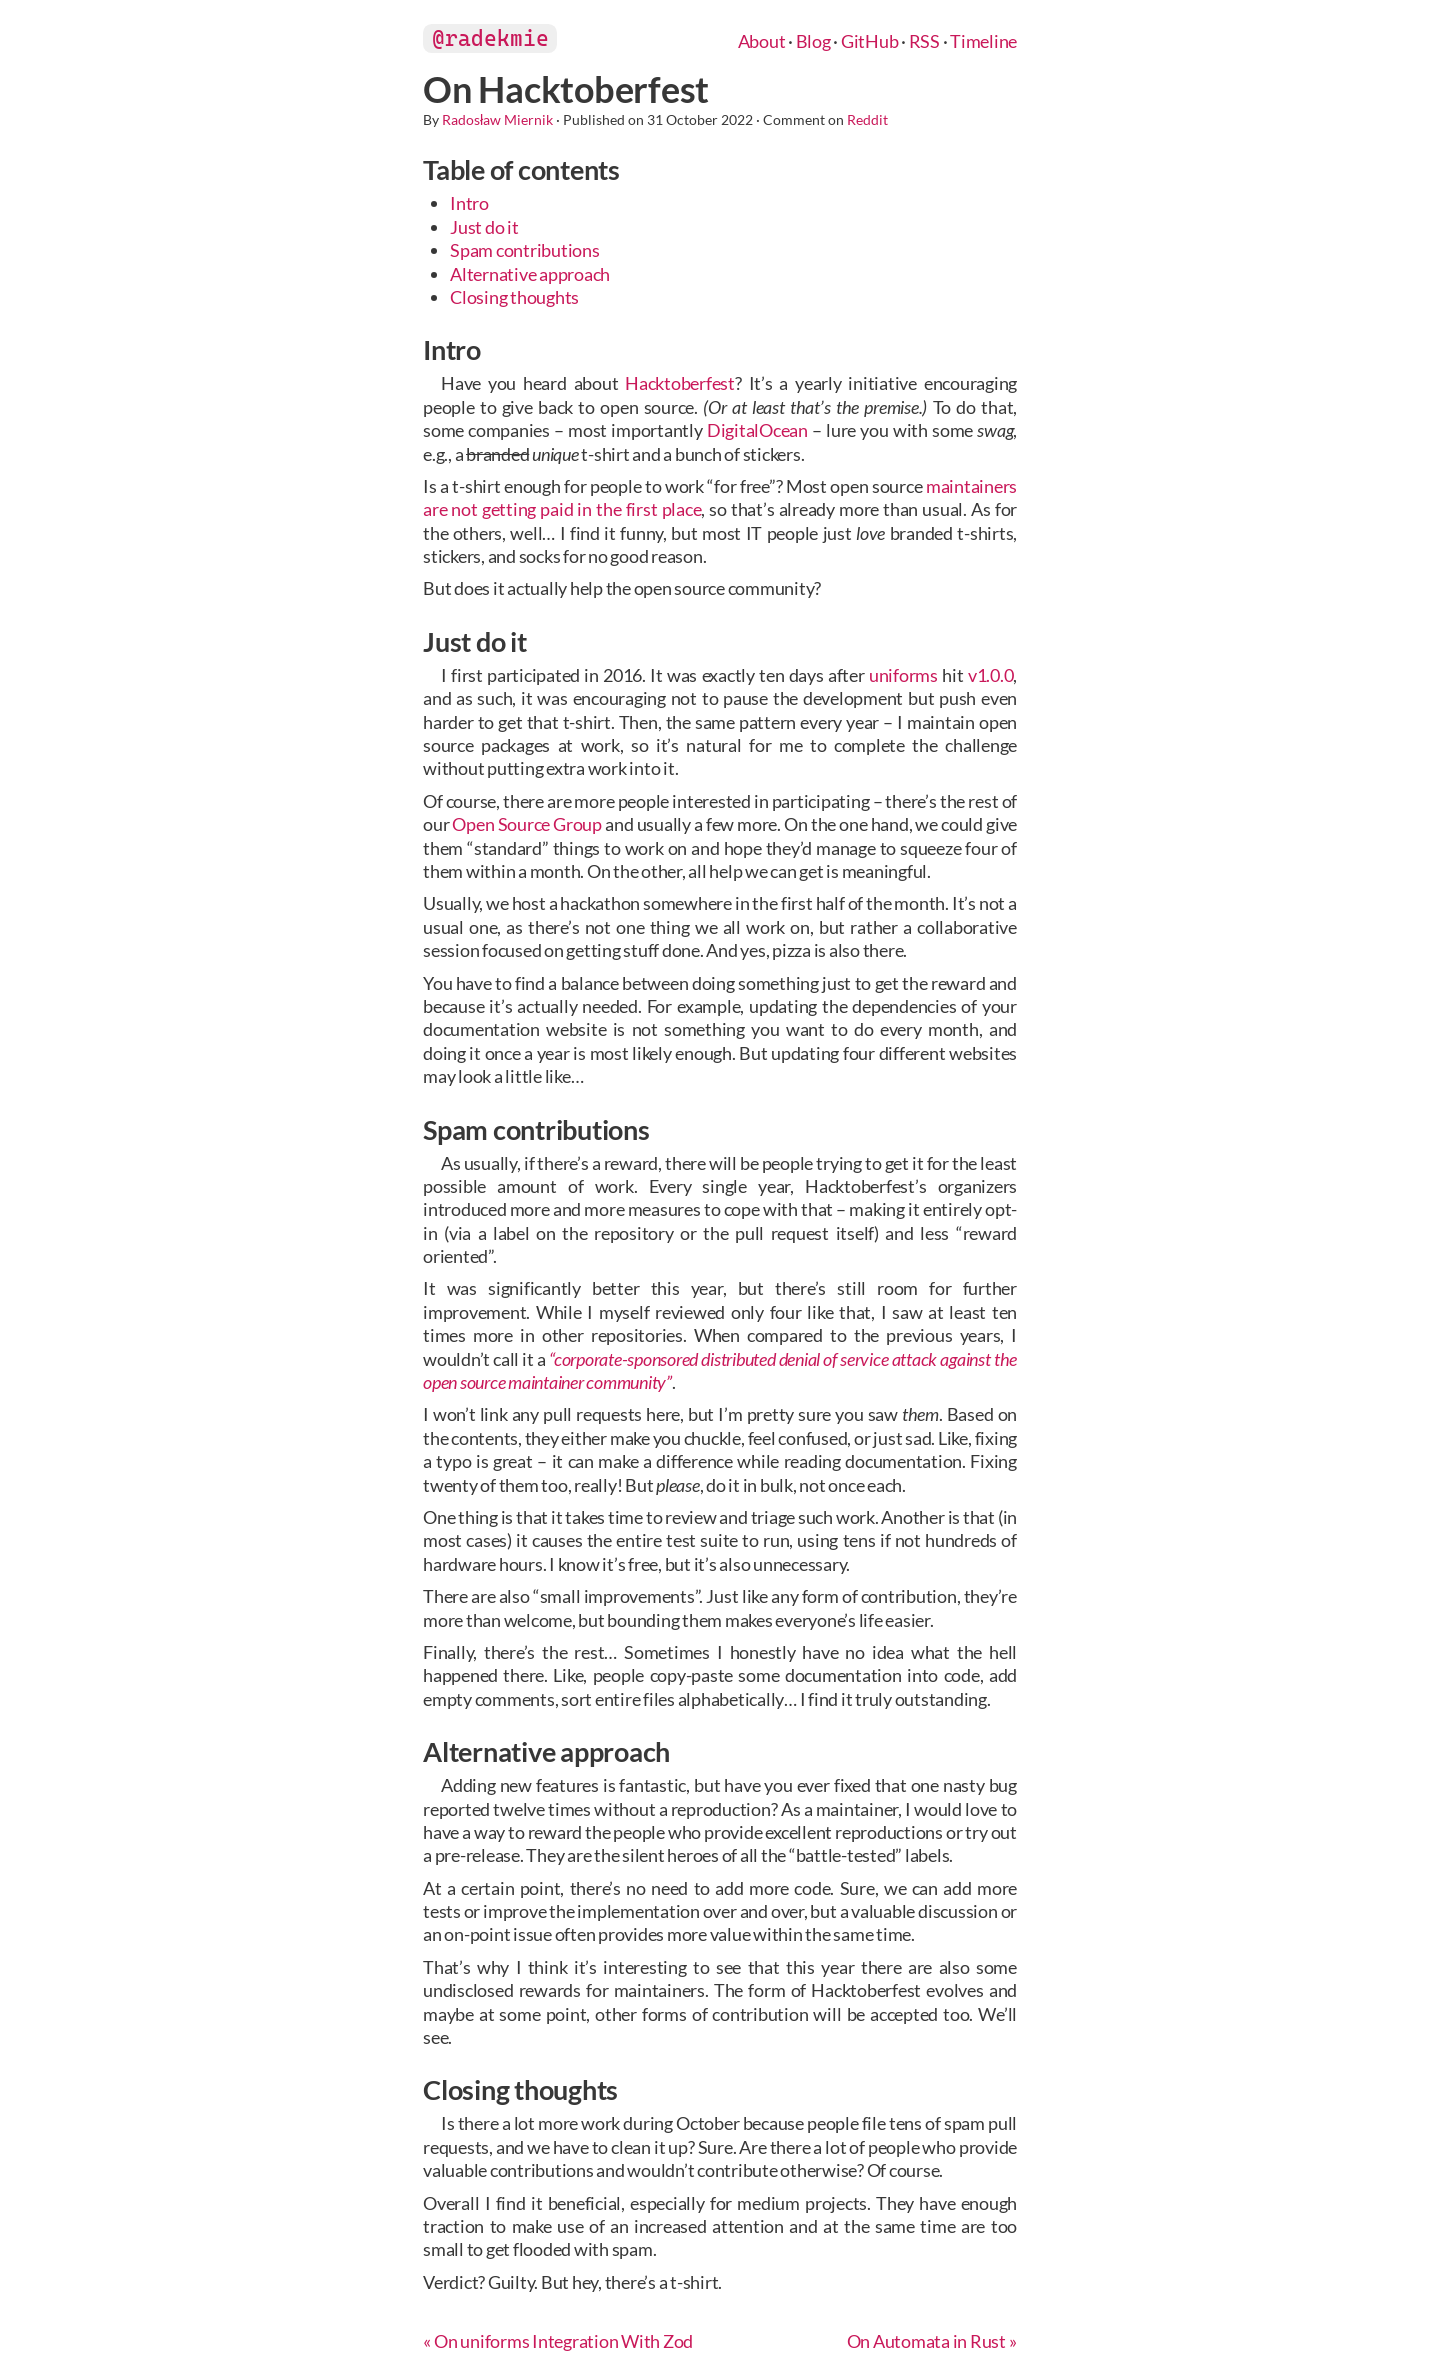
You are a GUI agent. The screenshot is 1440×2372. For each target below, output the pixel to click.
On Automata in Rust (926, 2341)
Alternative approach (530, 274)
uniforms (903, 675)
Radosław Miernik (497, 119)
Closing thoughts (514, 297)
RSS (924, 41)
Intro (469, 203)
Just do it (484, 227)
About (762, 41)
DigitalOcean (757, 430)
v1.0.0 (991, 675)
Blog (813, 41)
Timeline (983, 41)
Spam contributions (525, 250)
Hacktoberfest (680, 383)
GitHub (870, 41)
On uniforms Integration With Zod (563, 2341)
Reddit (867, 119)
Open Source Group (527, 824)
